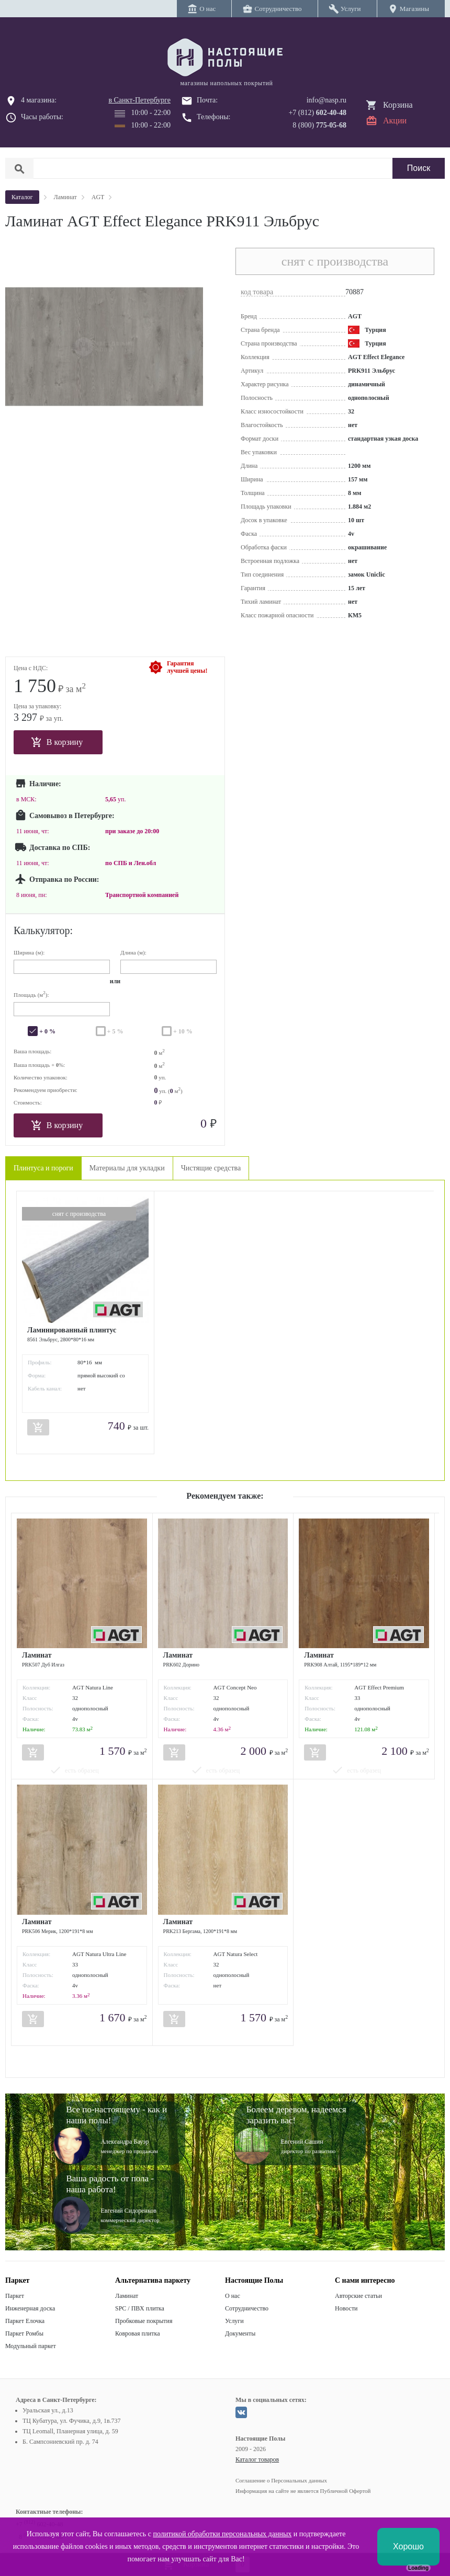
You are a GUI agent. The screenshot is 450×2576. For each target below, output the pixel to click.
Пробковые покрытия (144, 2321)
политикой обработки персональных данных (222, 2534)
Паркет (14, 2295)
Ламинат (126, 2295)
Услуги (234, 2321)
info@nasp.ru (326, 100)
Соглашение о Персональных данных (281, 2480)
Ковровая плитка (137, 2333)
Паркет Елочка (24, 2321)
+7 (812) (317, 113)
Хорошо (408, 2546)
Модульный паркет (30, 2346)
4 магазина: (39, 100)
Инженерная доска (30, 2308)
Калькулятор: (43, 930)
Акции (395, 120)
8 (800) (319, 125)
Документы (240, 2333)
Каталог (22, 197)
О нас (232, 2295)
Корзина (398, 104)
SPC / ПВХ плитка (139, 2308)
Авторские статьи (358, 2295)
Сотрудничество (246, 2308)
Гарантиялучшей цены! (187, 667)
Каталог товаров (257, 2459)
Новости (346, 2308)
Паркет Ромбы (24, 2333)
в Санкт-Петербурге (139, 100)
